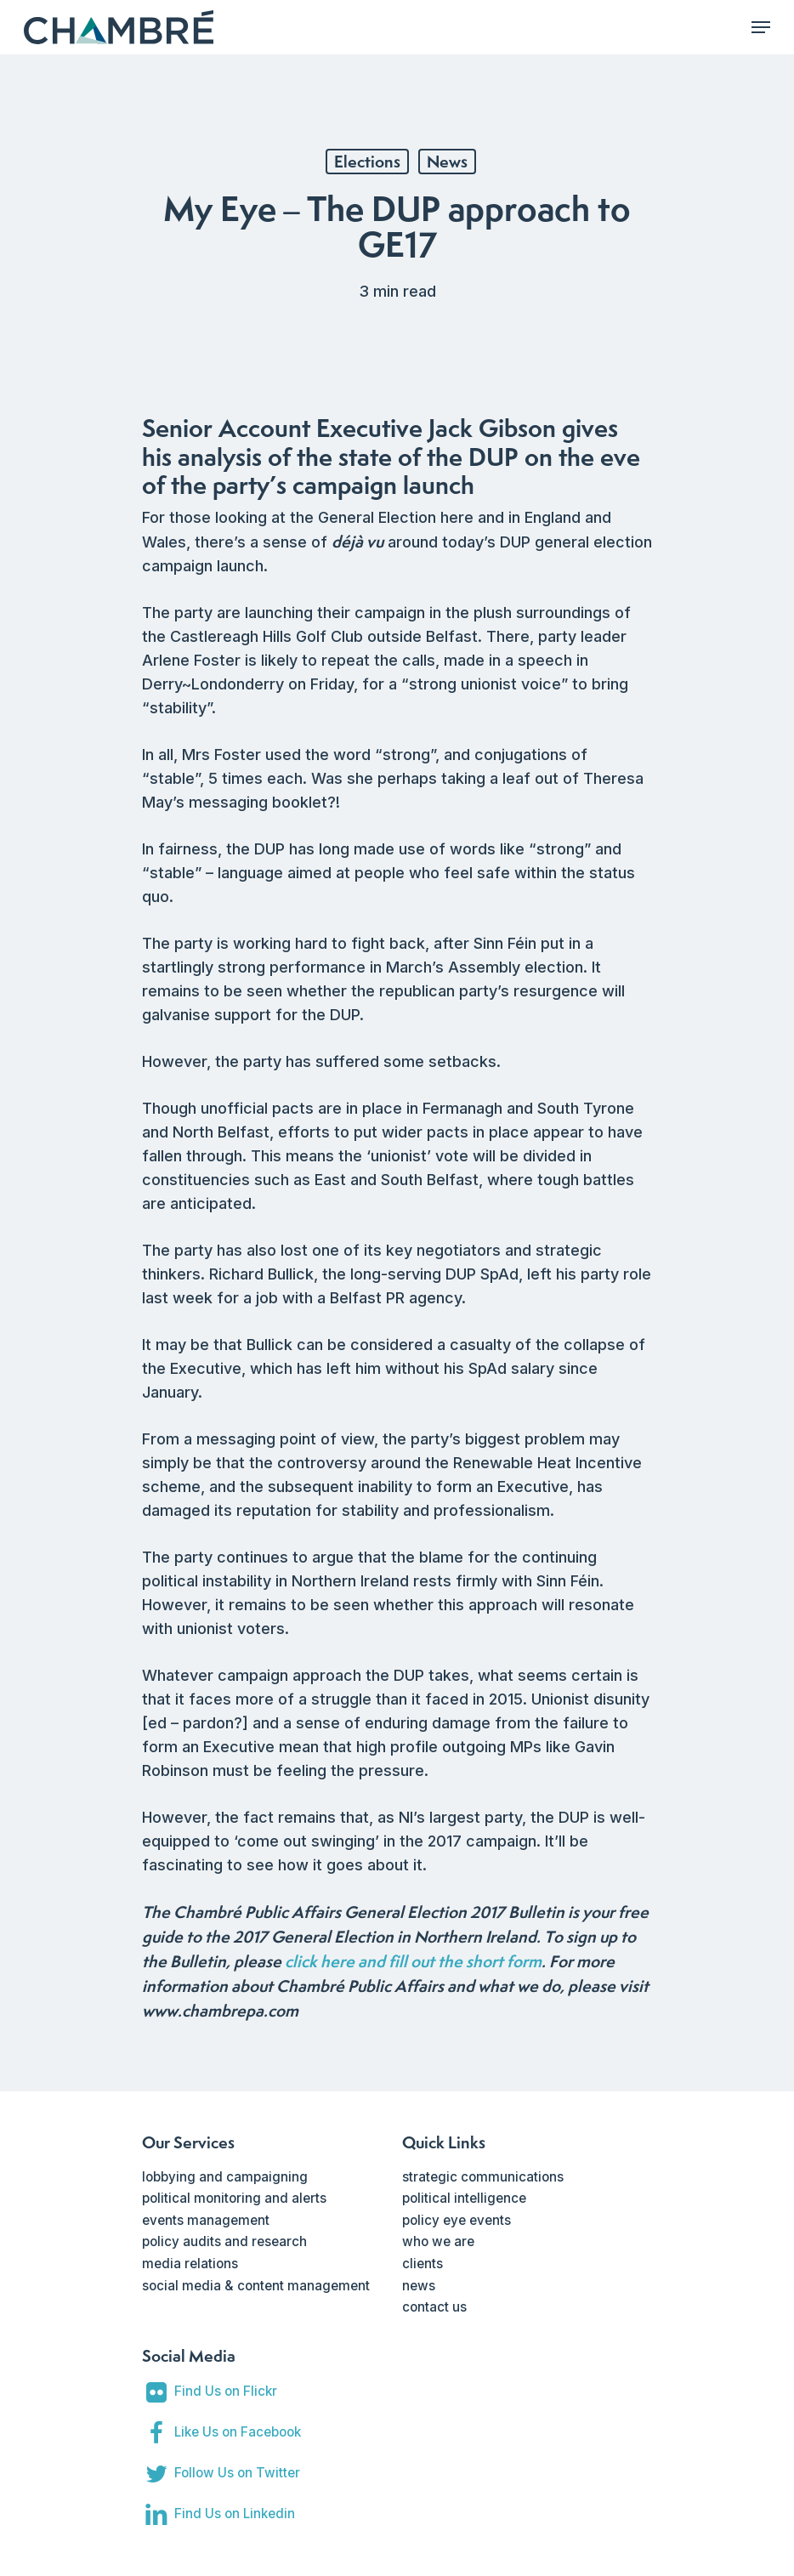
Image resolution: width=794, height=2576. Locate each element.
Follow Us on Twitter (237, 2473)
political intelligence (464, 2198)
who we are (438, 2241)
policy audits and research (224, 2241)
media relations (190, 2263)
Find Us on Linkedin (234, 2513)
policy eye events (456, 2220)
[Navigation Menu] (760, 27)
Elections (367, 161)
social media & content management (256, 2286)
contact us (434, 2307)
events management (205, 2220)
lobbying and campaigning (225, 2177)
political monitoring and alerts (234, 2198)
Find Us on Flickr (225, 2391)
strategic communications (483, 2177)
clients (422, 2263)
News (447, 161)
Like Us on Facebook (237, 2432)
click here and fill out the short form (413, 1961)
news (418, 2286)
